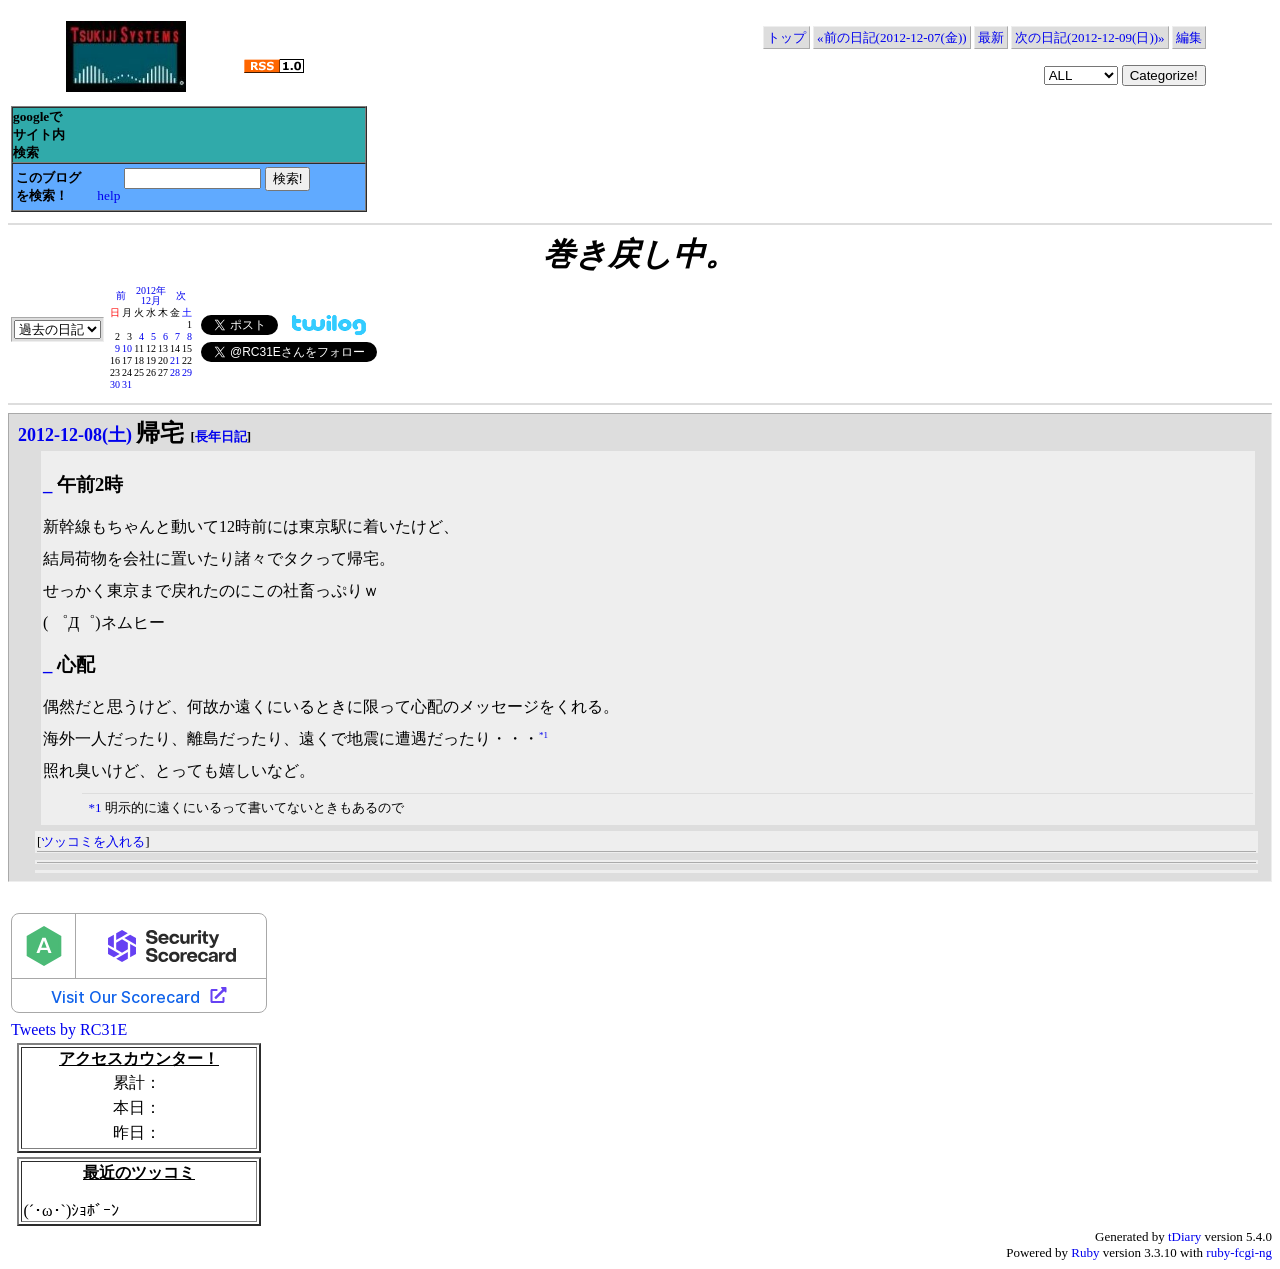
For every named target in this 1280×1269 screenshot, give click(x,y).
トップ (786, 37)
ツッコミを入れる (93, 841)
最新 (991, 37)
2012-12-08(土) (75, 435)
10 (127, 348)
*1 (543, 734)
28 (175, 372)
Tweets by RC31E (69, 1029)
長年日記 (221, 436)
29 (187, 372)
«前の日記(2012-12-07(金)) (891, 37)
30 (115, 384)
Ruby (1085, 1252)
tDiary (1184, 1236)
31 (127, 384)
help (108, 195)
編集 (1189, 37)
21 (175, 360)
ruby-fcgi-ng (1239, 1252)
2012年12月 (151, 295)
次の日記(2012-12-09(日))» (1089, 37)
